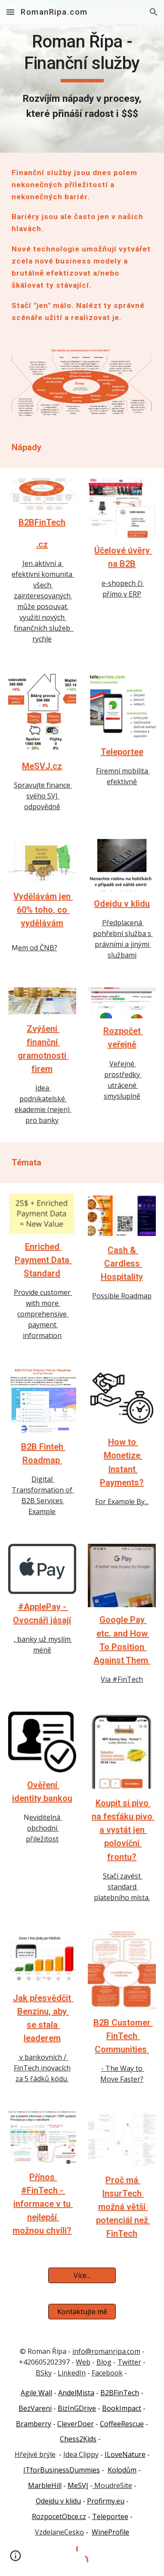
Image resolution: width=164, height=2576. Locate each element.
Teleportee (122, 752)
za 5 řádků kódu (42, 2078)
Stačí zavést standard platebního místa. (122, 1886)
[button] (10, 12)
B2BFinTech (42, 522)
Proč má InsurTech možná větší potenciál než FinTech (123, 2207)
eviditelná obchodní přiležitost (44, 1828)
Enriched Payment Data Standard (43, 1260)
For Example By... (122, 1501)
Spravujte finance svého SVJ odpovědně (43, 795)
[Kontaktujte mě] (82, 2311)
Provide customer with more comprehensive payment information (43, 1314)
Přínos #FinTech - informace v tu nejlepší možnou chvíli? (42, 2204)
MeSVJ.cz (42, 766)
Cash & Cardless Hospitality (122, 1263)
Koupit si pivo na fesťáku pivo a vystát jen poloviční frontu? (123, 1830)
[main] (82, 76)
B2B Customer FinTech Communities (123, 2036)
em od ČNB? (37, 947)
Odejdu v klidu (122, 903)
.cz (42, 544)
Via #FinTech (122, 1679)
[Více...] (82, 2275)
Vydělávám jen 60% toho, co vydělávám (43, 909)
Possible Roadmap (122, 1296)
